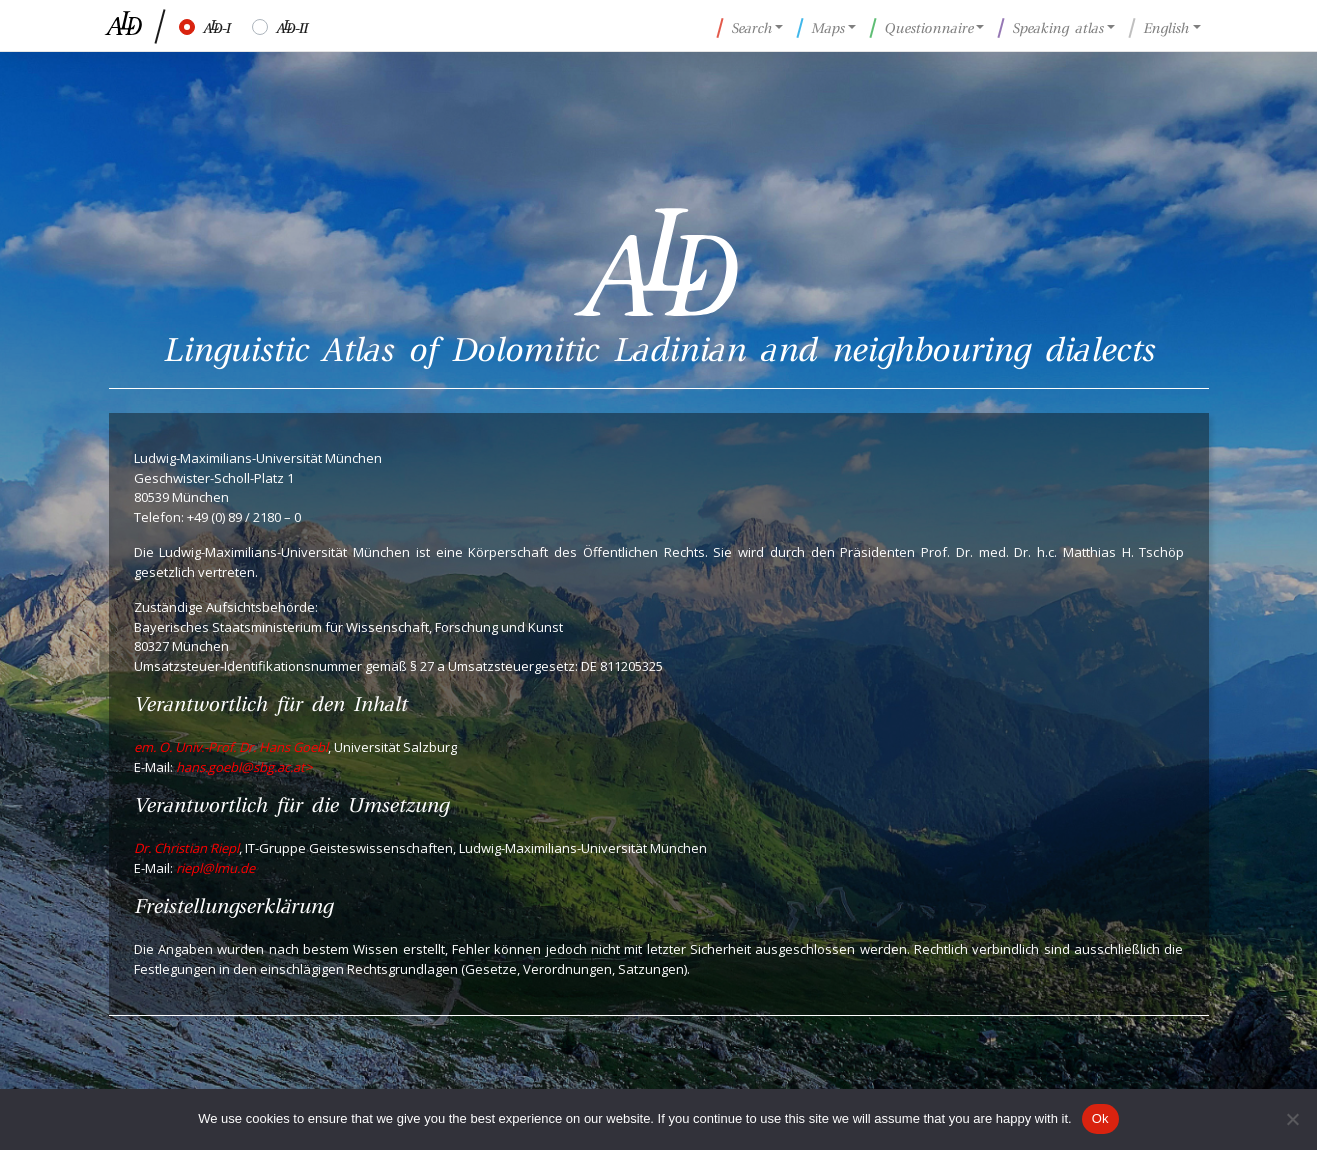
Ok (1100, 1118)
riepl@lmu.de (215, 868)
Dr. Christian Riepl (186, 848)
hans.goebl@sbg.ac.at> (244, 767)
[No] (1292, 1119)
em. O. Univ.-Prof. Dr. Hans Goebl (231, 747)
